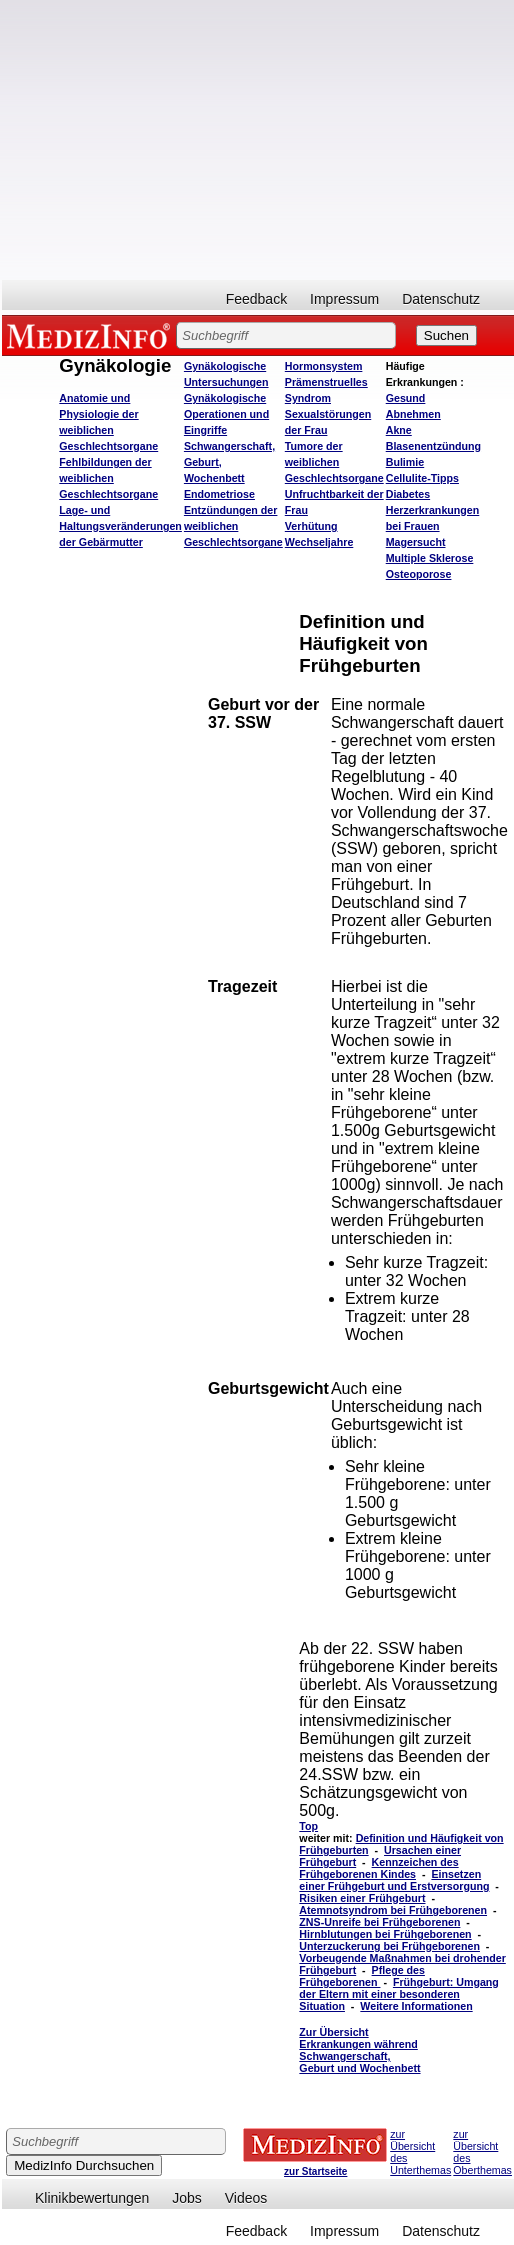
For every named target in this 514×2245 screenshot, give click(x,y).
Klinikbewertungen (92, 2198)
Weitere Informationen (416, 2006)
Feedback (256, 299)
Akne (399, 430)
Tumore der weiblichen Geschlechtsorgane (334, 462)
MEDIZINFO (92, 335)
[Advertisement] (258, 140)
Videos (246, 2198)
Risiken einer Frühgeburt (362, 1898)
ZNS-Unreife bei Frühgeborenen (379, 1922)
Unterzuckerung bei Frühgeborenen (389, 1946)
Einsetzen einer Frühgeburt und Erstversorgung (394, 1880)
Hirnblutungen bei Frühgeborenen (385, 1934)
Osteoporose (419, 574)
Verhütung (311, 526)
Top (308, 1826)
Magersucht (416, 542)
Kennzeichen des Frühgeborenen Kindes (378, 1868)
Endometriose (219, 494)
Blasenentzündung (433, 446)
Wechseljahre (319, 542)
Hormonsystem (324, 366)
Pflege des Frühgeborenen (362, 1976)
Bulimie (405, 462)
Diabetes (408, 494)
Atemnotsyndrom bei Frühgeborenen (393, 1910)
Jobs (187, 2198)
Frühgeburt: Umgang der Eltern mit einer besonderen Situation (399, 1994)
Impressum (344, 299)
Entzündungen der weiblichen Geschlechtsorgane (233, 526)
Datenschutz (441, 299)
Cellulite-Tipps (422, 478)
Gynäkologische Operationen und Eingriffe (226, 414)
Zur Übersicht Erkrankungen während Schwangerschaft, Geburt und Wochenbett (359, 2050)
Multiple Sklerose (430, 558)
